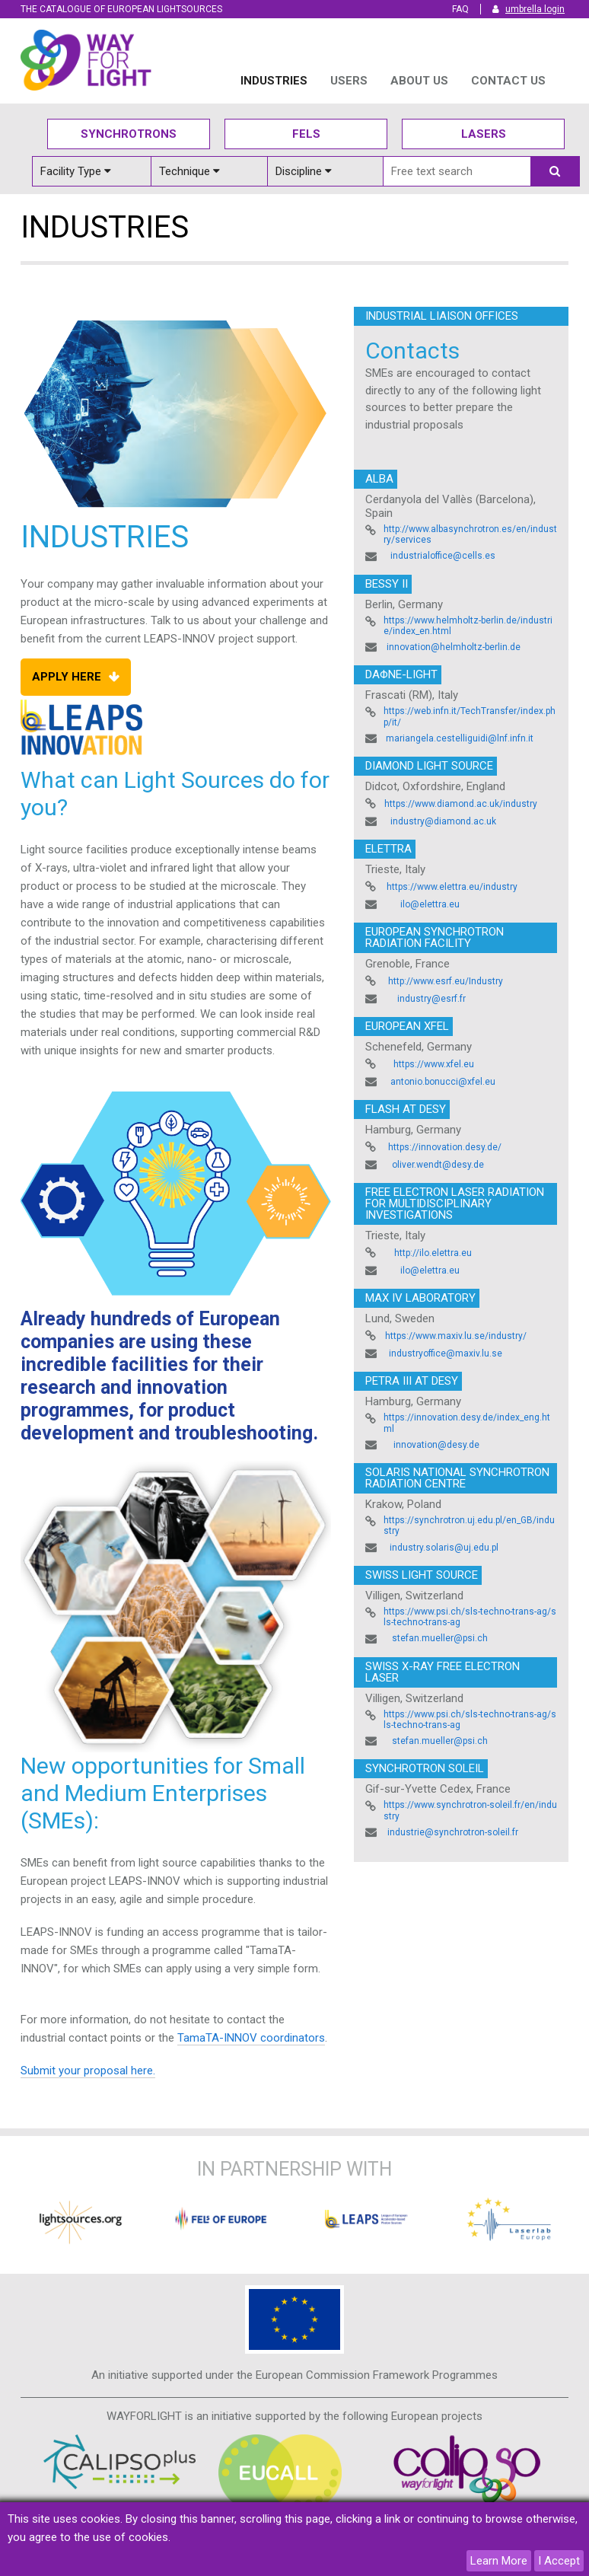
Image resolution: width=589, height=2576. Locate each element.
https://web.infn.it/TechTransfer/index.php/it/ (470, 716)
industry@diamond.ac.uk (443, 821)
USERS (349, 81)
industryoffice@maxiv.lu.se (445, 1353)
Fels (306, 134)
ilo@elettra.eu (430, 904)
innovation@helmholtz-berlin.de (454, 647)
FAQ (460, 9)
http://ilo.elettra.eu (433, 1253)
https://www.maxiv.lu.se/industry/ (456, 1336)
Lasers (483, 134)
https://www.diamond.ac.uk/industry (460, 804)
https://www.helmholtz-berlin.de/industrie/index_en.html (468, 625)
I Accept (559, 2561)
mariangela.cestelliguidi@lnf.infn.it (459, 738)
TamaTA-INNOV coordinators (251, 2038)
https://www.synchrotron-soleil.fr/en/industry (470, 1810)
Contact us (508, 81)
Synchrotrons (129, 134)
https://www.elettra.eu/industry (452, 887)
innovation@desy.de (436, 1444)
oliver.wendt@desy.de (438, 1164)
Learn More (498, 2561)
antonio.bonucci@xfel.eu (442, 1081)
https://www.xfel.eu (433, 1064)
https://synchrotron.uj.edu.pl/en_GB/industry (469, 1525)
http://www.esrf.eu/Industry (445, 981)
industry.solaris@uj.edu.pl (444, 1547)
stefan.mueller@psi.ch (440, 1638)
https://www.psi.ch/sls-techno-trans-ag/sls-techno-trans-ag (470, 1617)
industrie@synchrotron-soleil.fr (452, 1832)
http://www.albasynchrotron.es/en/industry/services (470, 534)
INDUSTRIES (273, 81)
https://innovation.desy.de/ (444, 1147)
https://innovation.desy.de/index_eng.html (467, 1422)
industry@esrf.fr (431, 998)
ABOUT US (419, 81)
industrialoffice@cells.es (442, 555)
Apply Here (66, 677)
